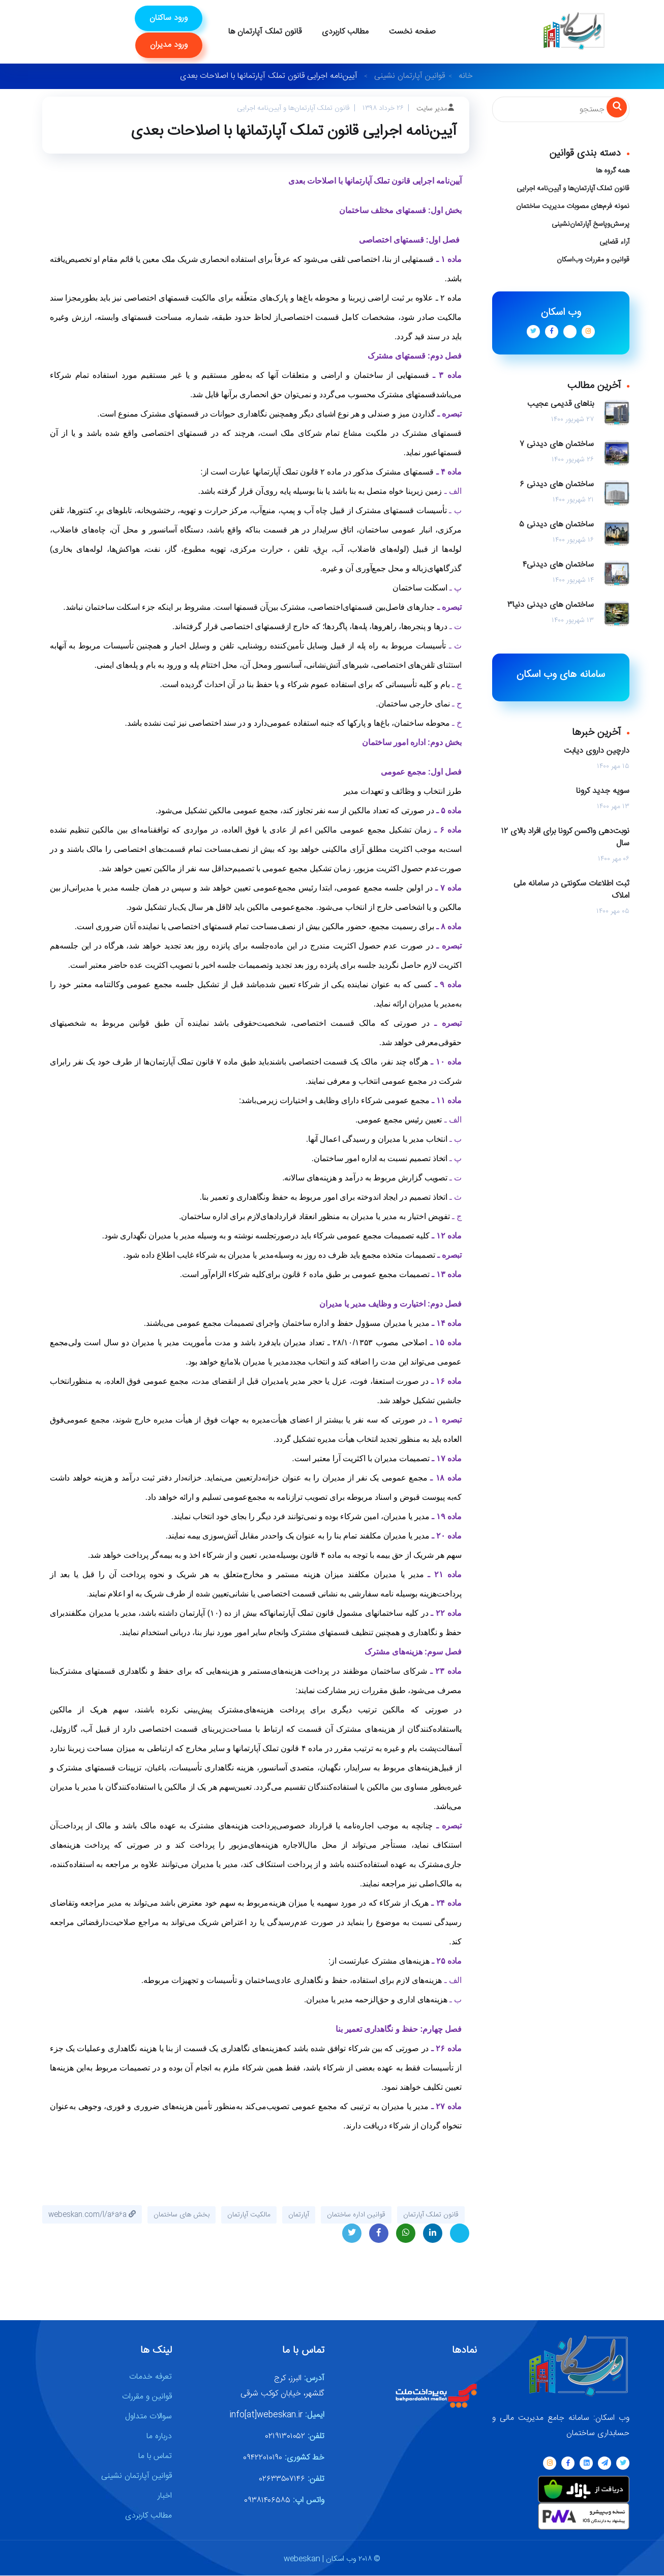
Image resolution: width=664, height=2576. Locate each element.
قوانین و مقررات (147, 2397)
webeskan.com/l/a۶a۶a (92, 2215)
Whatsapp (405, 2236)
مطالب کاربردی (345, 32)
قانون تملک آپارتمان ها (264, 32)
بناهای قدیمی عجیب (560, 404)
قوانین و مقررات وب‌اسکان (593, 260)
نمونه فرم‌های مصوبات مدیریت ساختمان (572, 206)
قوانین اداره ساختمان (356, 2215)
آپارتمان (298, 2215)
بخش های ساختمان (181, 2215)
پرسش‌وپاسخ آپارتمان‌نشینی (590, 224)
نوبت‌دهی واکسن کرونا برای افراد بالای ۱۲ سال (565, 837)
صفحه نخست (412, 32)
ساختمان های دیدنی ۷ (557, 444)
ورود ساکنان (168, 18)
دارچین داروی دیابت (596, 751)
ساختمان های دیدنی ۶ (557, 485)
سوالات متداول (148, 2417)
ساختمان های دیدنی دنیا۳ (550, 605)
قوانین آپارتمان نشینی (409, 76)
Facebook (378, 2236)
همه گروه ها (612, 171)
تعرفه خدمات (150, 2377)
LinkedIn (433, 2236)
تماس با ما (155, 2457)
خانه (466, 76)
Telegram (459, 2233)
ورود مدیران (169, 45)
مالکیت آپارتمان (248, 2215)
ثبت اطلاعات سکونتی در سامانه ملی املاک (571, 890)
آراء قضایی (614, 242)
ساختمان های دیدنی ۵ (556, 525)
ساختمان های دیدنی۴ (558, 565)
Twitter (352, 2236)
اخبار (165, 2496)
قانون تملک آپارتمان (431, 2215)
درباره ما (159, 2437)
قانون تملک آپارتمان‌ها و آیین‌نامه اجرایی (573, 189)
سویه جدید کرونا (602, 791)
